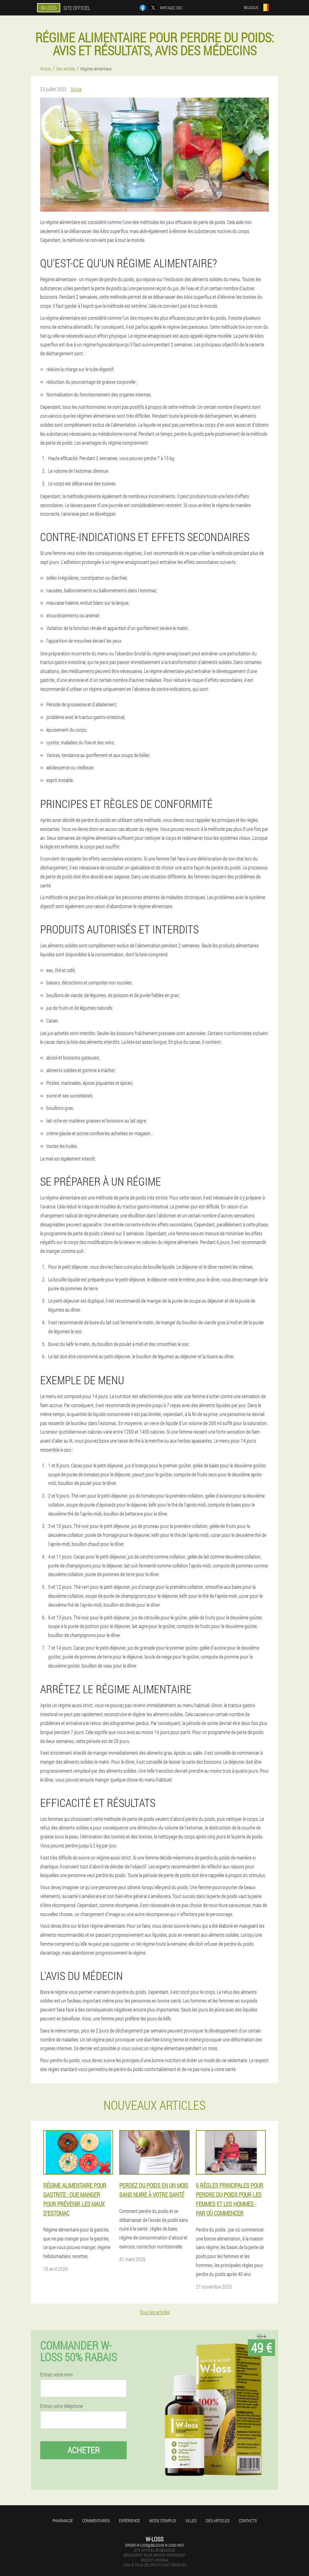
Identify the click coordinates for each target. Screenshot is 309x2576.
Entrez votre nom (56, 2374)
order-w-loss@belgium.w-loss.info (154, 2545)
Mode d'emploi (162, 2520)
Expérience (129, 2520)
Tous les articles (155, 2312)
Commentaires (96, 2520)
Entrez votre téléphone (61, 2406)
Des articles (218, 2520)
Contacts (248, 2520)
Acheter (83, 2450)
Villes (191, 2520)
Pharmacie (63, 2520)
